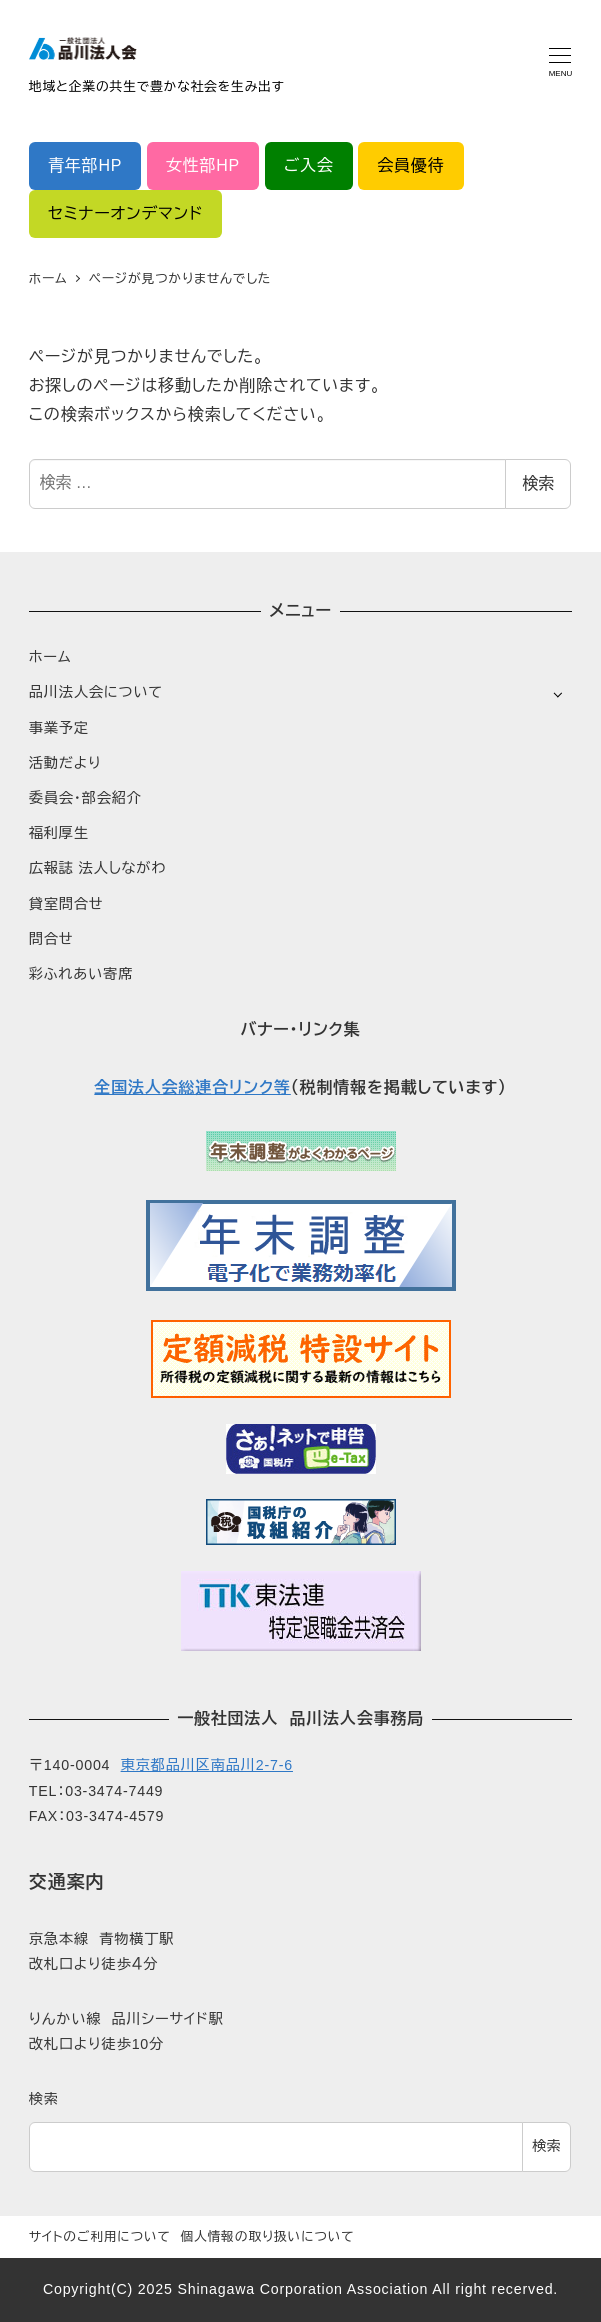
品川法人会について (96, 692)
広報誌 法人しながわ (97, 868)
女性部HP (203, 165)
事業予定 (59, 728)
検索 (538, 483)
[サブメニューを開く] (557, 693)
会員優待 (410, 165)
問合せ (51, 939)
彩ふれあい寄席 (81, 974)
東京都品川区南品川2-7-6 (207, 1765)
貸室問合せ (66, 904)
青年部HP (85, 165)
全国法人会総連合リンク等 (192, 1087)
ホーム (50, 657)
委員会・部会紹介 (85, 798)
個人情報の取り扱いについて (267, 2236)
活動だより (65, 763)
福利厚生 (59, 833)
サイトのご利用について (100, 2236)
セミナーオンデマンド (125, 213)
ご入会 (309, 165)
